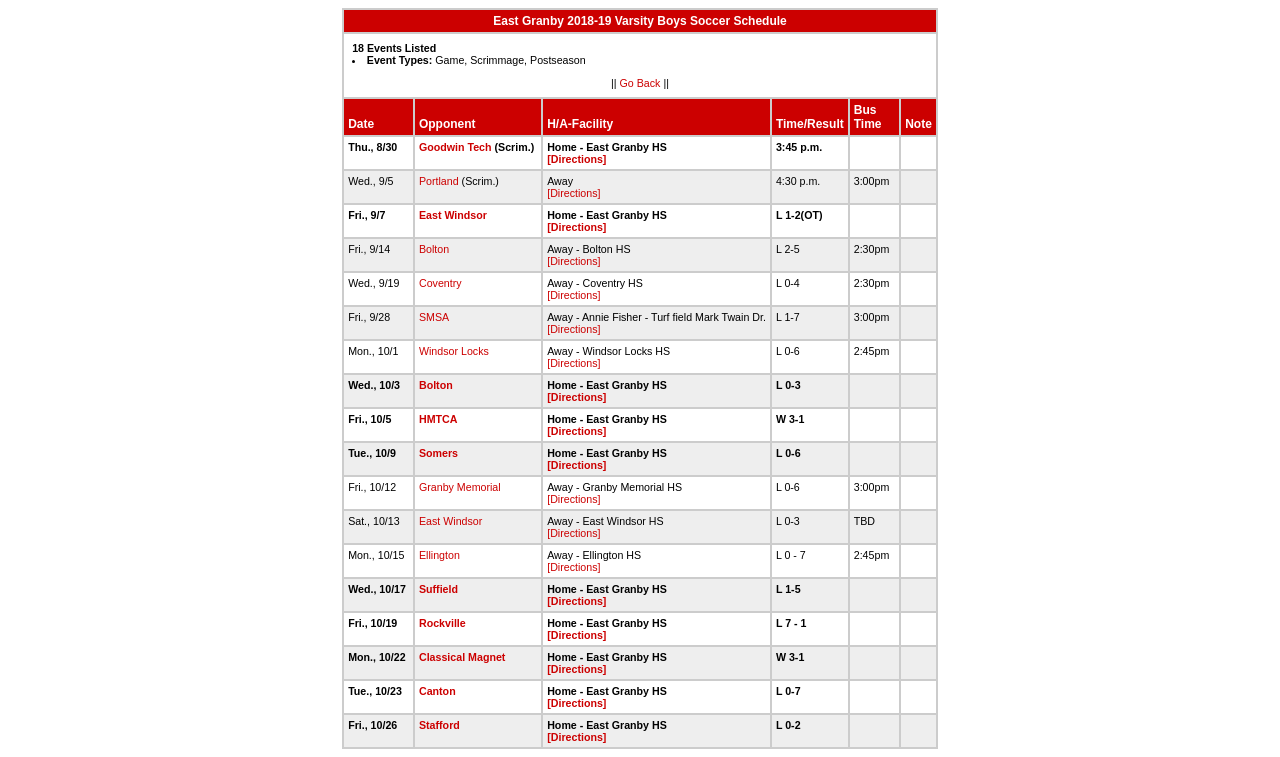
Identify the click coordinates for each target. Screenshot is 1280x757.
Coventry (440, 283)
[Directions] (576, 159)
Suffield (438, 589)
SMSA (434, 317)
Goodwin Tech (455, 147)
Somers (438, 453)
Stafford (439, 725)
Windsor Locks (454, 351)
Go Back (640, 83)
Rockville (442, 623)
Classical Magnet (462, 657)
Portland (439, 181)
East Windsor (453, 215)
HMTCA (438, 419)
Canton (437, 691)
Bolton (434, 249)
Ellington (439, 555)
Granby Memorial (460, 487)
